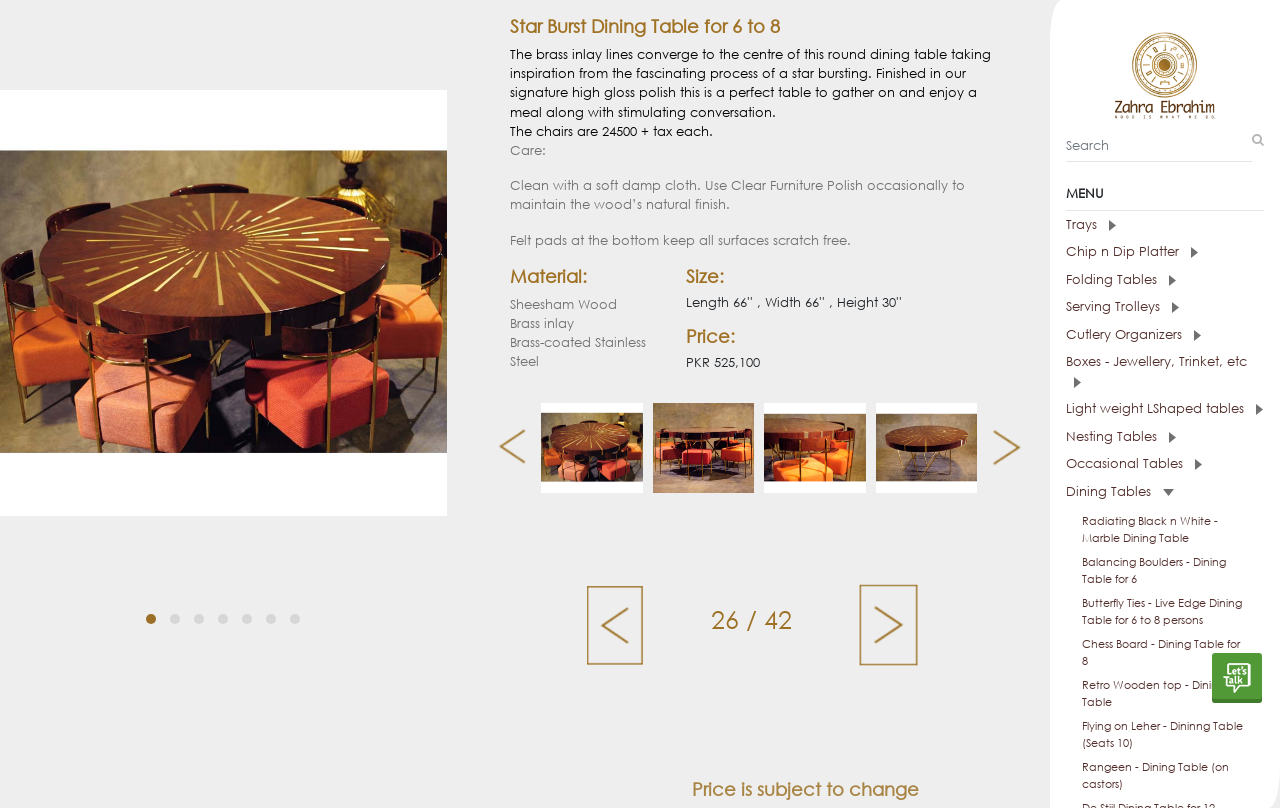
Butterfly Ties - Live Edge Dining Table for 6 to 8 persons (1162, 611)
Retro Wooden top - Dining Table (1153, 693)
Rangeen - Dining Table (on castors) (1155, 775)
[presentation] (504, 448)
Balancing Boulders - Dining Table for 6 (1154, 570)
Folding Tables (1121, 279)
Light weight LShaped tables (1164, 408)
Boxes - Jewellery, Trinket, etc (1156, 370)
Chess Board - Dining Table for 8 (1161, 652)
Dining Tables (1120, 491)
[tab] (1165, 225)
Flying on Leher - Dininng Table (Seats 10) (1162, 734)
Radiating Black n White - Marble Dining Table (1150, 529)
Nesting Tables (1121, 436)
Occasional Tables (1134, 463)
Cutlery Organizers (1133, 334)
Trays (1091, 224)
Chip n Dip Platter (1132, 251)
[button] (151, 600)
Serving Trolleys (1122, 306)
